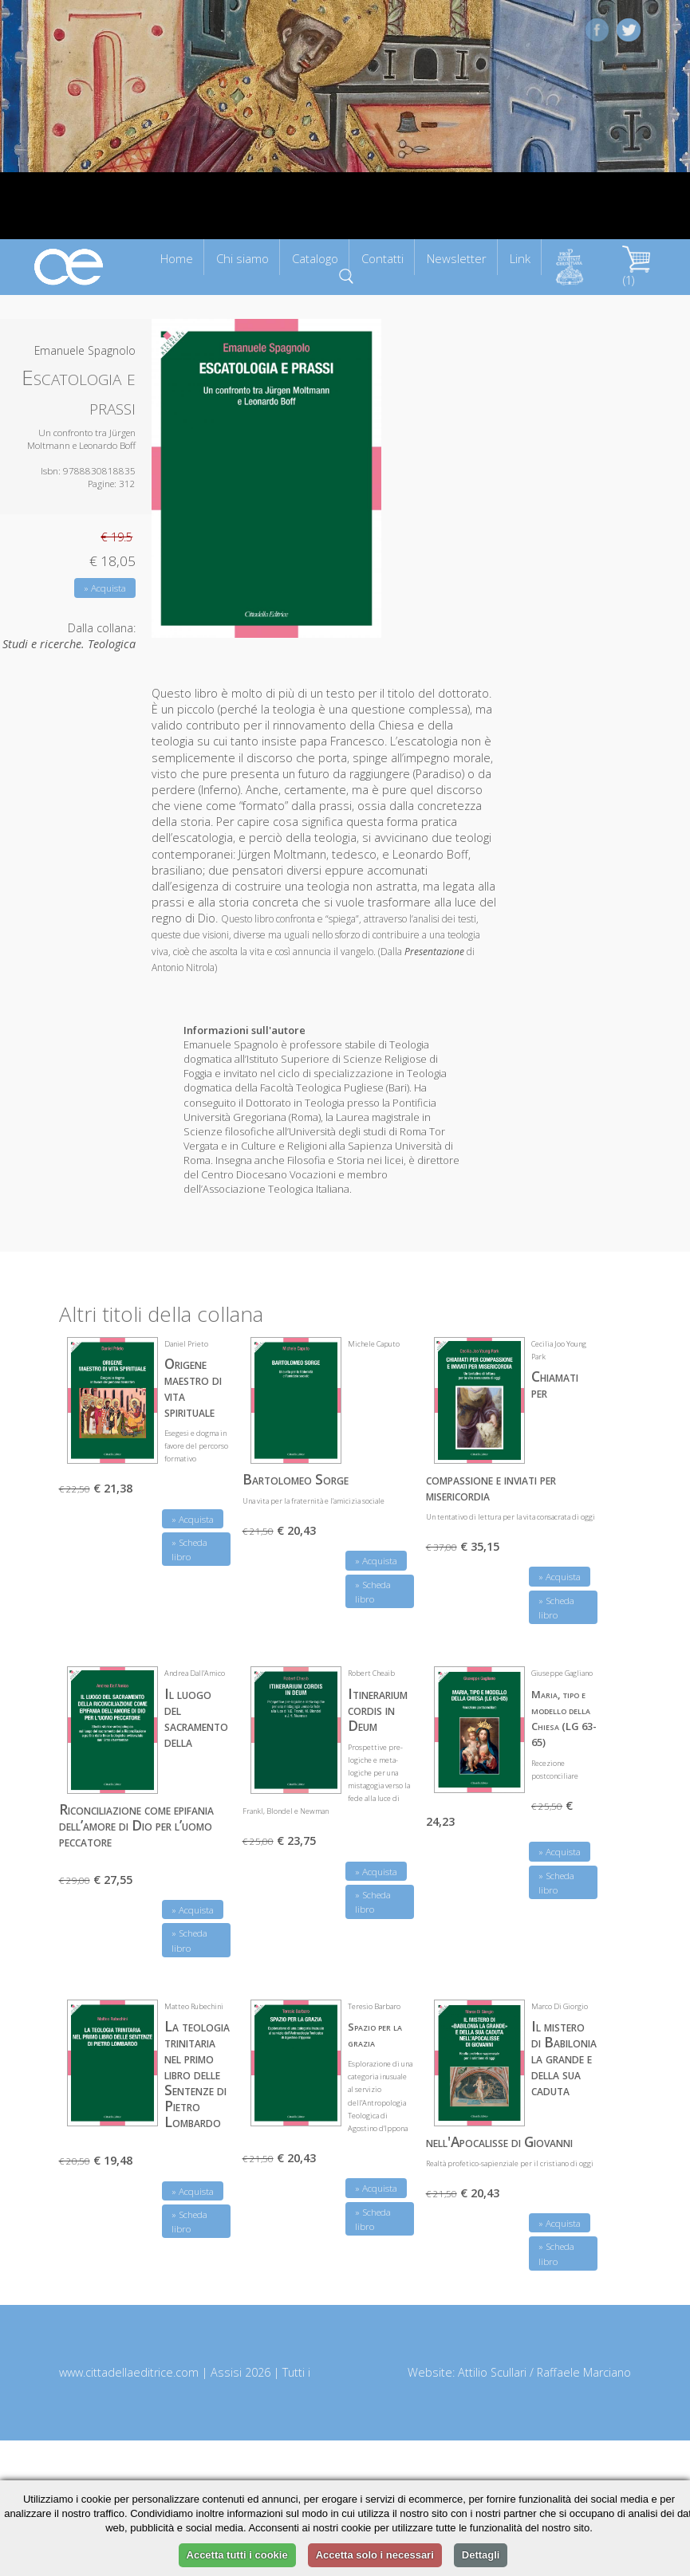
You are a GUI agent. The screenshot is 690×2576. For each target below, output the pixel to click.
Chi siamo (242, 258)
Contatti (382, 258)
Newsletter (457, 258)
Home (176, 258)
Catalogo (315, 258)
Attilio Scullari (492, 2372)
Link (520, 258)
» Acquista (105, 588)
